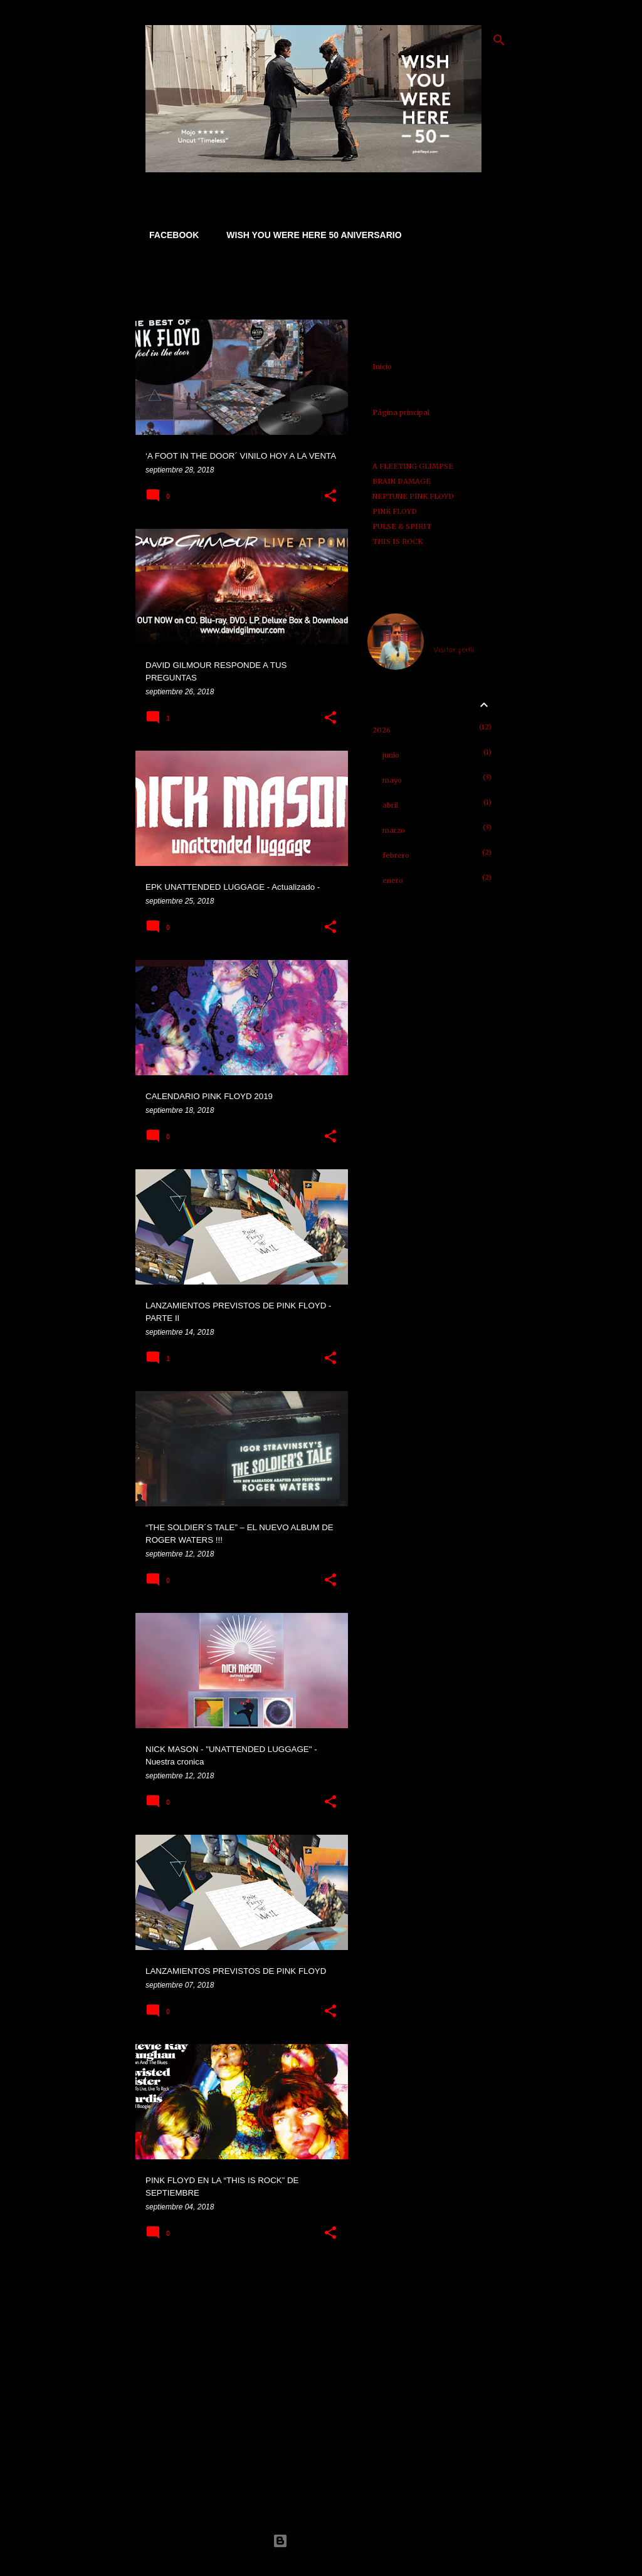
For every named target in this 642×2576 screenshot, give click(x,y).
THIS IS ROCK (397, 541)
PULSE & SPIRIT (401, 526)
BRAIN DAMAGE (401, 481)
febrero (395, 855)
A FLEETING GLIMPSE (412, 466)
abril (390, 805)
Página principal (400, 412)
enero (392, 880)
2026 (381, 730)
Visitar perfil (454, 650)
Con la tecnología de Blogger (321, 2540)
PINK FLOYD (394, 511)
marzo (393, 830)
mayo (392, 780)
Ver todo (162, 298)
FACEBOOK (170, 235)
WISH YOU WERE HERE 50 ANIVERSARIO (310, 235)
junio (390, 755)
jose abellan (455, 635)
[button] (330, 496)
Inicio (382, 366)
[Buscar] (499, 40)
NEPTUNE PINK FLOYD (413, 496)
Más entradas (242, 2282)
